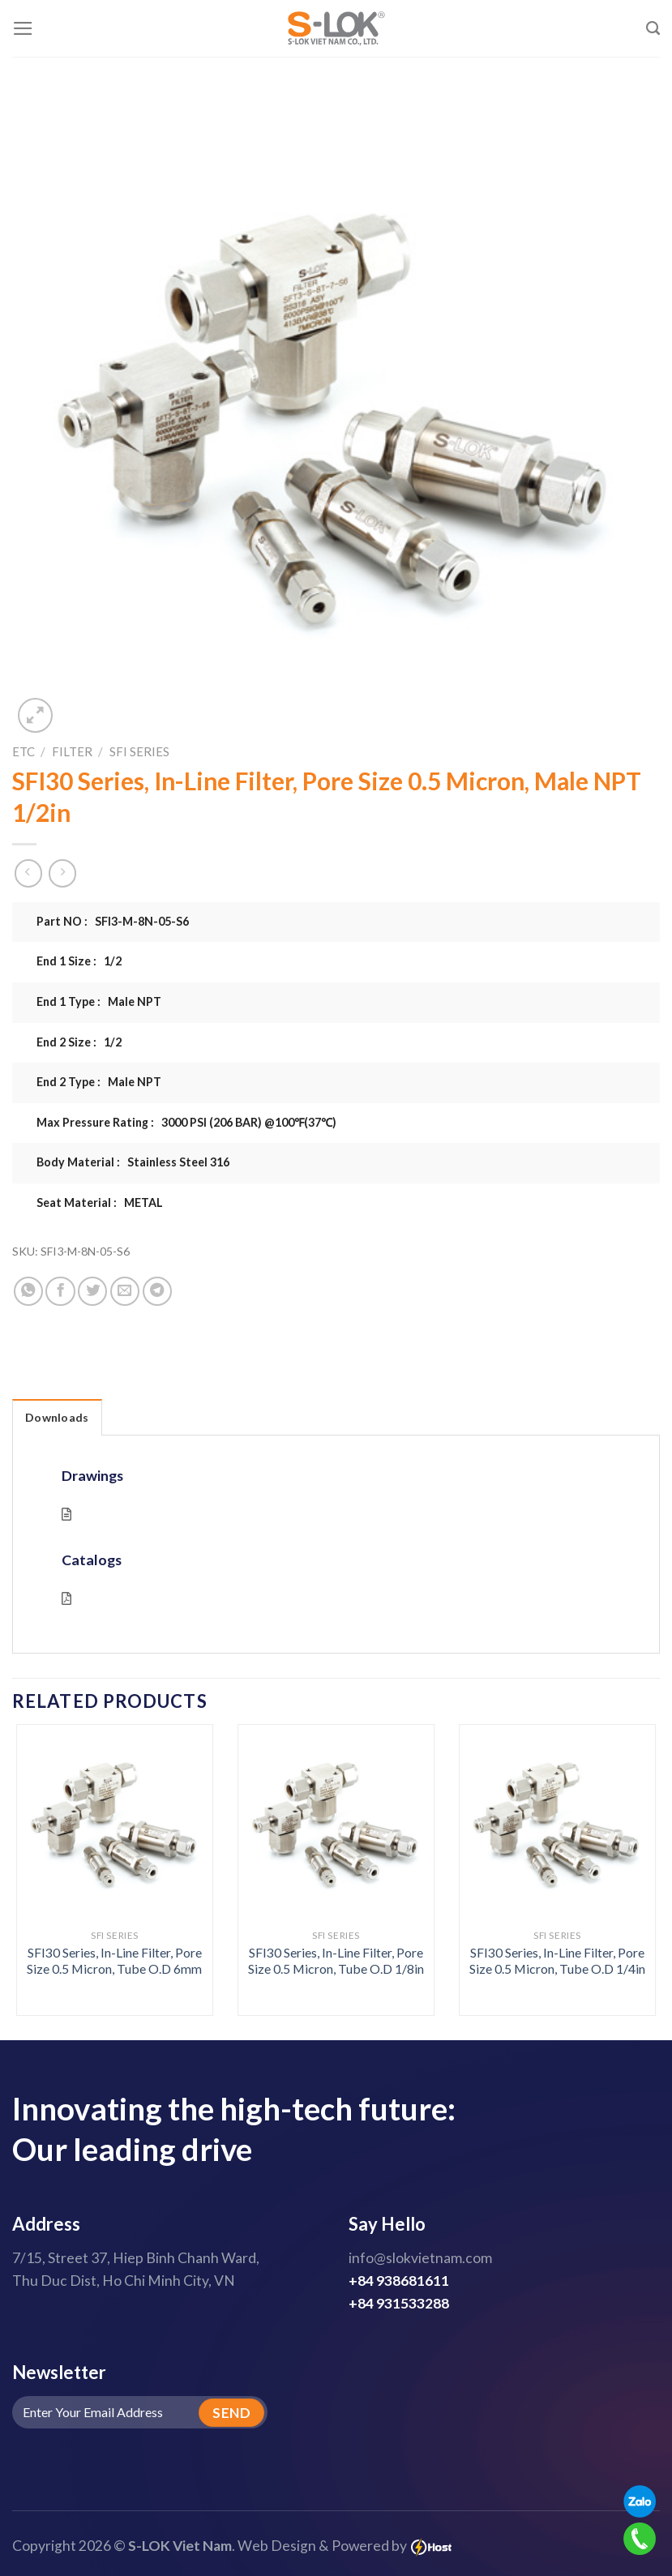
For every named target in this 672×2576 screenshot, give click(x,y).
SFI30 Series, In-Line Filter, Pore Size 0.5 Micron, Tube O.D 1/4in (557, 1961)
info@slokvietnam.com (420, 2257)
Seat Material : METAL (99, 1202)
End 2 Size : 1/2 (79, 1042)
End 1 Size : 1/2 (79, 961)
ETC (23, 751)
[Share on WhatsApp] (28, 1291)
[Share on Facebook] (60, 1291)
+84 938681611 (399, 2280)
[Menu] (23, 28)
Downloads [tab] (57, 1417)
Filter (72, 751)
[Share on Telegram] (157, 1291)
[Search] (653, 28)
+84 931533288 (399, 2303)
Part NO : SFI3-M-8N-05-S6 (112, 921)
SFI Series (139, 751)
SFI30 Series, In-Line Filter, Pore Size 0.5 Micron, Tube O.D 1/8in (336, 1961)
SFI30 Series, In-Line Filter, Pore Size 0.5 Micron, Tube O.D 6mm (114, 1961)
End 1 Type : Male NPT (98, 1001)
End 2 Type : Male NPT (98, 1082)
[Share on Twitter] (92, 1291)
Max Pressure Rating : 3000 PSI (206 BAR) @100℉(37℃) (186, 1122)
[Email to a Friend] (124, 1291)
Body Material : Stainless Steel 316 (132, 1162)
